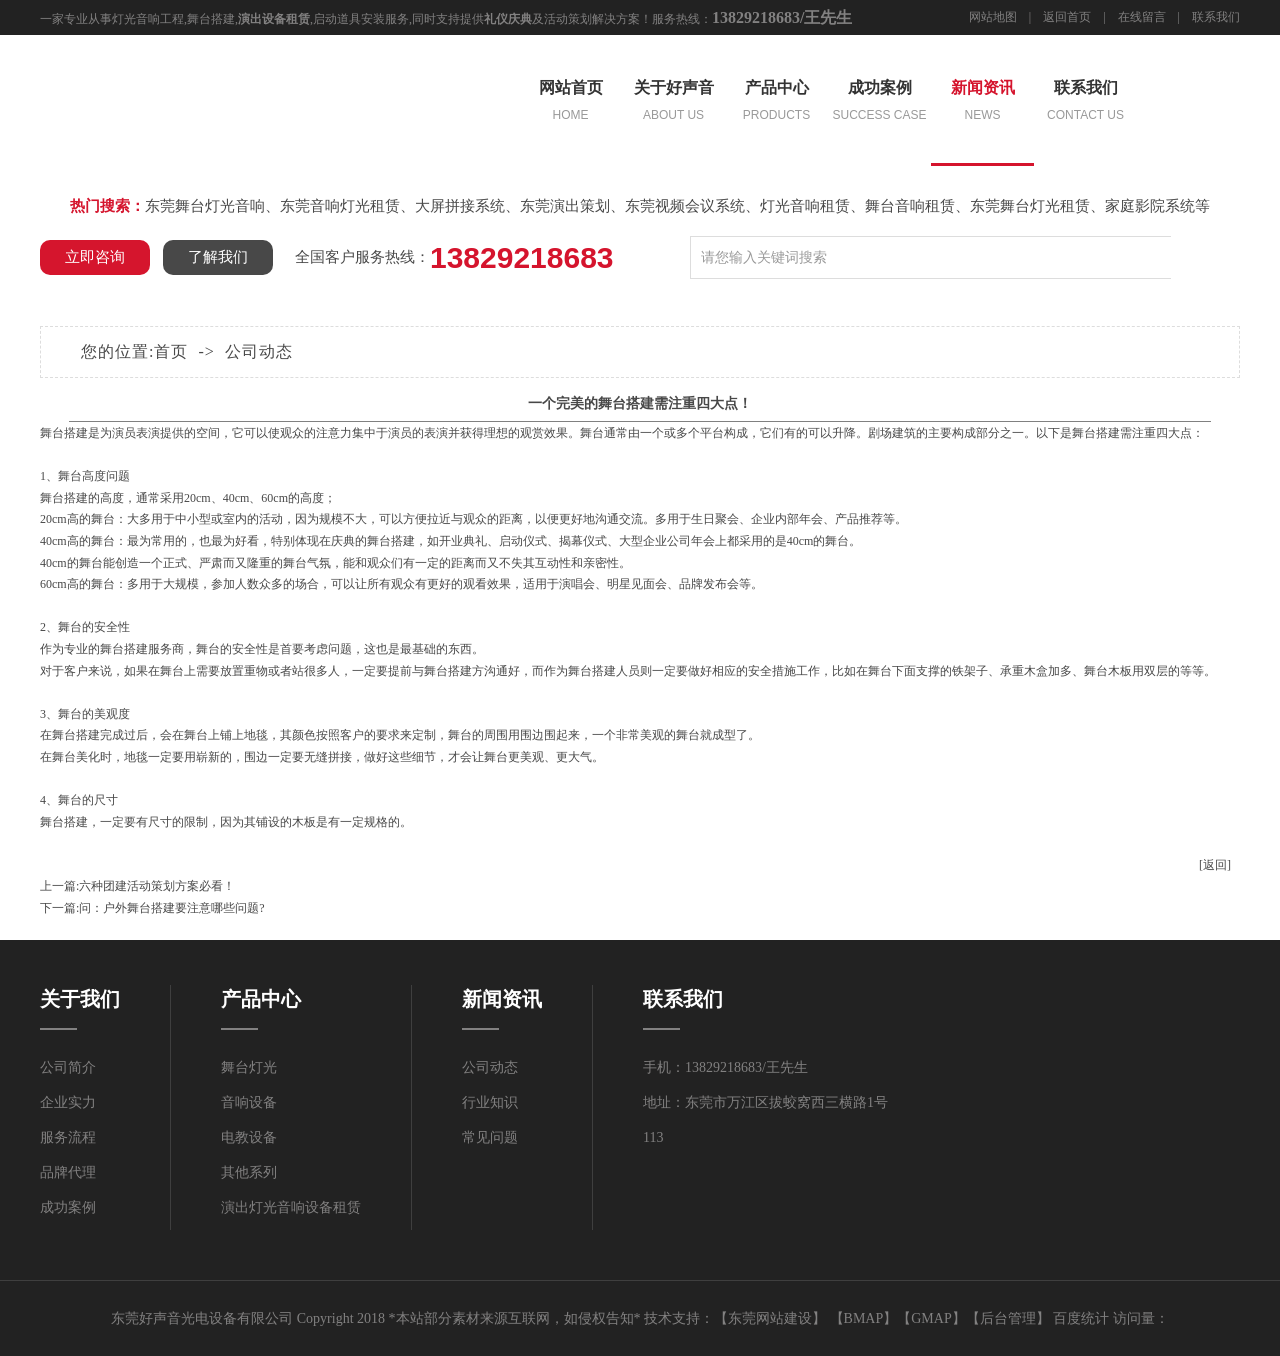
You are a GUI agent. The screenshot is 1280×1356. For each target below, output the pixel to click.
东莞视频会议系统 (685, 206)
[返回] (1215, 865)
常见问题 (490, 1137)
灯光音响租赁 (805, 206)
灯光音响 (136, 19)
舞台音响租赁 (910, 206)
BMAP (864, 1318)
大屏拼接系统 (460, 206)
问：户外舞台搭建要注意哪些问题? (171, 908)
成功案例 (879, 103)
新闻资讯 (982, 103)
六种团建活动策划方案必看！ (157, 886)
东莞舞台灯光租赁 (1030, 206)
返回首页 (1067, 17)
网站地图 (993, 17)
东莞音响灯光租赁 (340, 206)
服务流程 (68, 1137)
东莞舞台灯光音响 (205, 206)
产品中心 (776, 103)
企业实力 (68, 1102)
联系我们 (1216, 17)
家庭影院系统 (1150, 206)
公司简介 (68, 1067)
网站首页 (570, 103)
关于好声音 (673, 103)
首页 (171, 351)
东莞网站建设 (770, 1318)
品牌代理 (68, 1172)
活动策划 (568, 19)
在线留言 (1142, 17)
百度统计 (1081, 1318)
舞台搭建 (211, 19)
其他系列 (249, 1172)
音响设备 (249, 1102)
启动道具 (337, 19)
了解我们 (218, 257)
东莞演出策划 (565, 206)
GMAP (931, 1318)
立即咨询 (95, 257)
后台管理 (1008, 1318)
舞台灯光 (249, 1067)
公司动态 (259, 351)
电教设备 (249, 1137)
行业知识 (490, 1102)
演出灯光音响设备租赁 (291, 1207)
